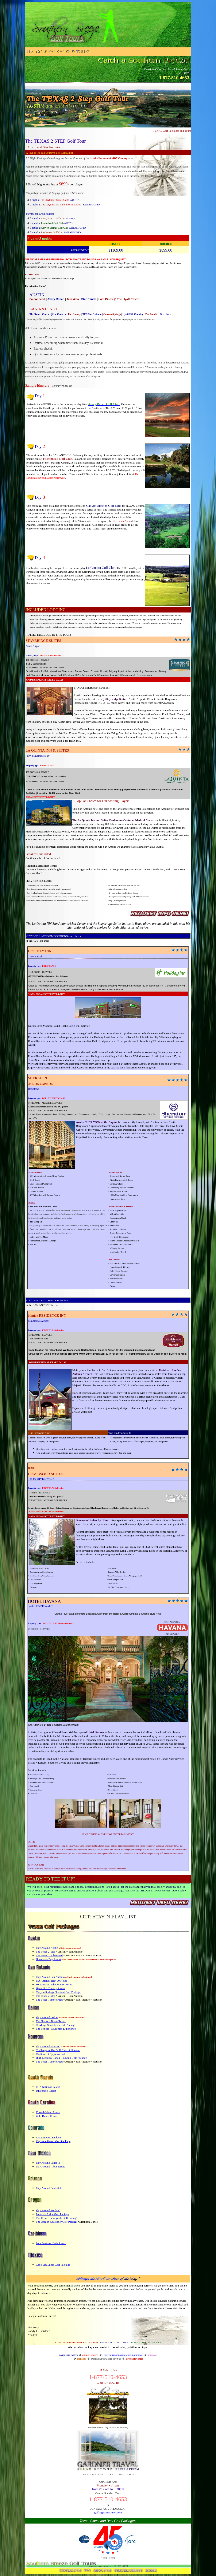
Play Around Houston (48, 2046)
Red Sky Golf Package (48, 2137)
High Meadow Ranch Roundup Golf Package (61, 2057)
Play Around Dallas (47, 2017)
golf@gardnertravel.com (108, 2512)
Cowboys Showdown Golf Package (56, 2024)
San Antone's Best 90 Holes (51, 1980)
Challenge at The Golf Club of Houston (58, 2050)
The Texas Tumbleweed (49, 1955)
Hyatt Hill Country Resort (50, 1988)
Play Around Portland (48, 2210)
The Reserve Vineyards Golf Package (57, 2217)
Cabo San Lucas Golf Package (53, 2264)
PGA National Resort (48, 2086)
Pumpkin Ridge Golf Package (52, 2214)
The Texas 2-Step (45, 1951)
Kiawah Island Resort (48, 2112)
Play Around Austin (47, 1947)
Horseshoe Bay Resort (48, 1959)
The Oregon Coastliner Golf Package (57, 2221)
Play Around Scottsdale (49, 2188)
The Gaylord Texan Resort (51, 2021)
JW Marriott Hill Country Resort (54, 1984)
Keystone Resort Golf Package (53, 2141)
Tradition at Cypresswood (50, 2054)
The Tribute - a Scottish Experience (56, 2028)
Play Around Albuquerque (50, 2166)
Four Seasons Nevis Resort (51, 2243)
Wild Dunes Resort (46, 2116)
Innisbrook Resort (46, 2090)
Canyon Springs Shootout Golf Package (58, 1992)
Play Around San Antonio (50, 1976)
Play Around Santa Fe (48, 2162)
